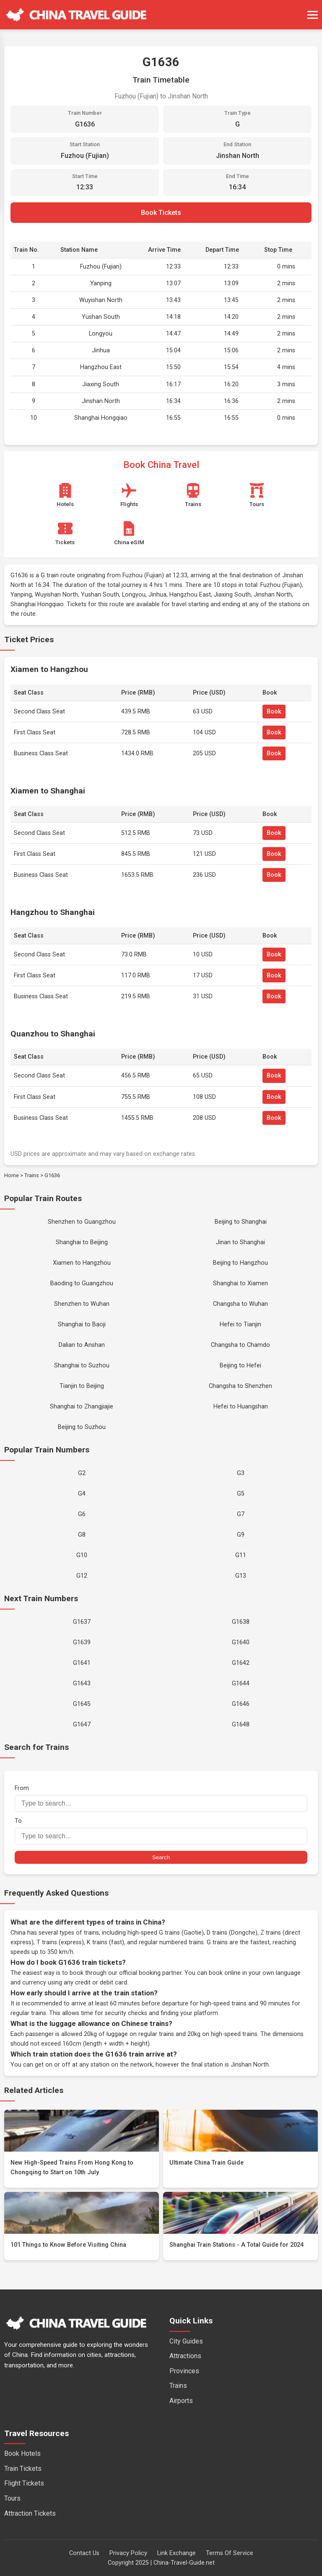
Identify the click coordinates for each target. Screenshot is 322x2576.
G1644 (240, 1683)
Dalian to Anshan (82, 1345)
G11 (240, 1555)
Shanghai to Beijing (82, 1242)
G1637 (82, 1621)
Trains (31, 1175)
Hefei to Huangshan (240, 1406)
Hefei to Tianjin (240, 1324)
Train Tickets (23, 2469)
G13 (240, 1575)
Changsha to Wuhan (240, 1303)
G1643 (82, 1683)
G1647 (82, 1724)
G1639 (82, 1642)
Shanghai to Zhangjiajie (81, 1406)
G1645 (82, 1704)
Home (11, 1175)
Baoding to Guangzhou (81, 1283)
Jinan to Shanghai (240, 1242)
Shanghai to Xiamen (240, 1283)
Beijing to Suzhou (82, 1427)
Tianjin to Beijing (82, 1386)
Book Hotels (22, 2453)
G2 (82, 1473)
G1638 (240, 1621)
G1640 (240, 1642)
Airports (181, 2401)
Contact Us (84, 2553)
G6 (82, 1514)
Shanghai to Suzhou (81, 1365)
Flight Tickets (24, 2483)
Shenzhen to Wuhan (81, 1303)
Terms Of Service (229, 2553)
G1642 (240, 1663)
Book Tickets (161, 213)
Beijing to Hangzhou (240, 1262)
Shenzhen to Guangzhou (82, 1221)
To (161, 1831)
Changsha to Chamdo (240, 1345)
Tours (12, 2498)
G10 (81, 1555)
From (161, 1798)
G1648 (240, 1724)
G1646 (240, 1704)
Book (274, 711)
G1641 (82, 1663)
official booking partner (150, 1973)
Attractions (185, 2356)
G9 (240, 1534)
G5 (240, 1493)
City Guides (186, 2341)
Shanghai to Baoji (82, 1324)
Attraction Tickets (30, 2513)
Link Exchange (176, 2553)
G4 (82, 1493)
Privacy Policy (128, 2553)
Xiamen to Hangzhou (82, 1262)
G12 (81, 1575)
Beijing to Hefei (240, 1365)
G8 (82, 1534)
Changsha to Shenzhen (240, 1386)
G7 (240, 1514)
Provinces (184, 2371)
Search (161, 1857)
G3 (240, 1473)
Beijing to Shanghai (241, 1221)
